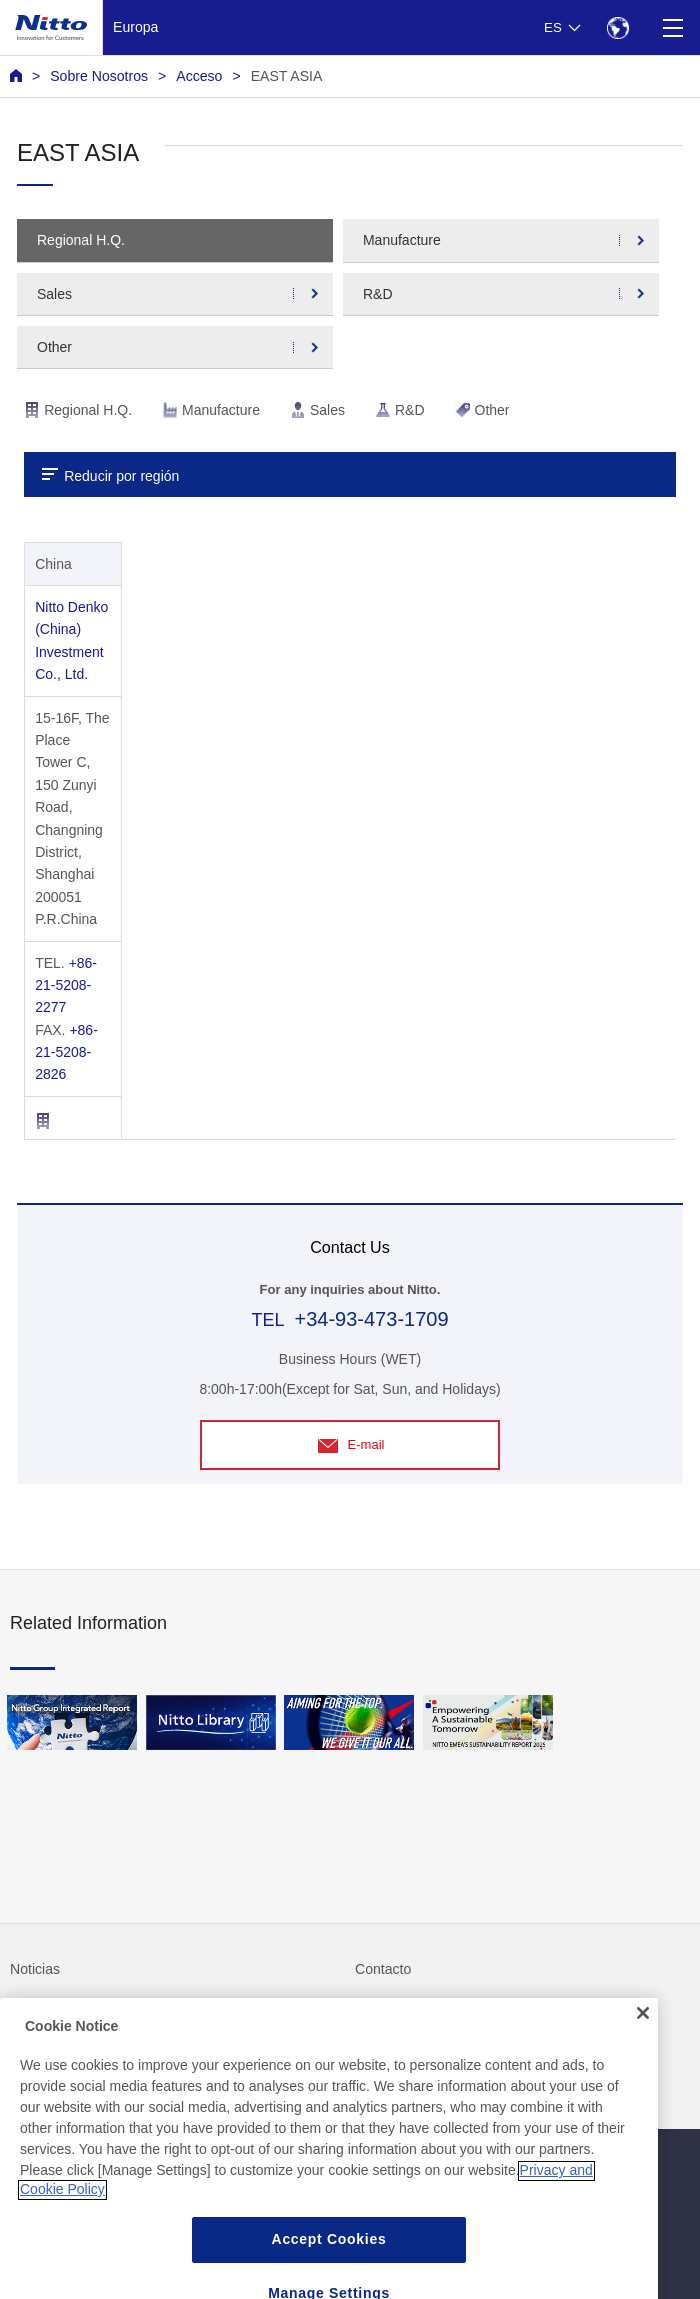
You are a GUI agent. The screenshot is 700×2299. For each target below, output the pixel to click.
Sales (54, 294)
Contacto (383, 1969)
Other (54, 347)
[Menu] (672, 27)
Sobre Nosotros (99, 76)
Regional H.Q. (81, 240)
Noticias (35, 1969)
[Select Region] (617, 27)
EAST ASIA (287, 76)
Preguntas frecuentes (77, 2011)
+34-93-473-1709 (371, 1319)
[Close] (643, 2057)
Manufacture (402, 240)
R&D (378, 294)
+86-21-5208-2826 (66, 1052)
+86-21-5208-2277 (66, 985)
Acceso (199, 76)
